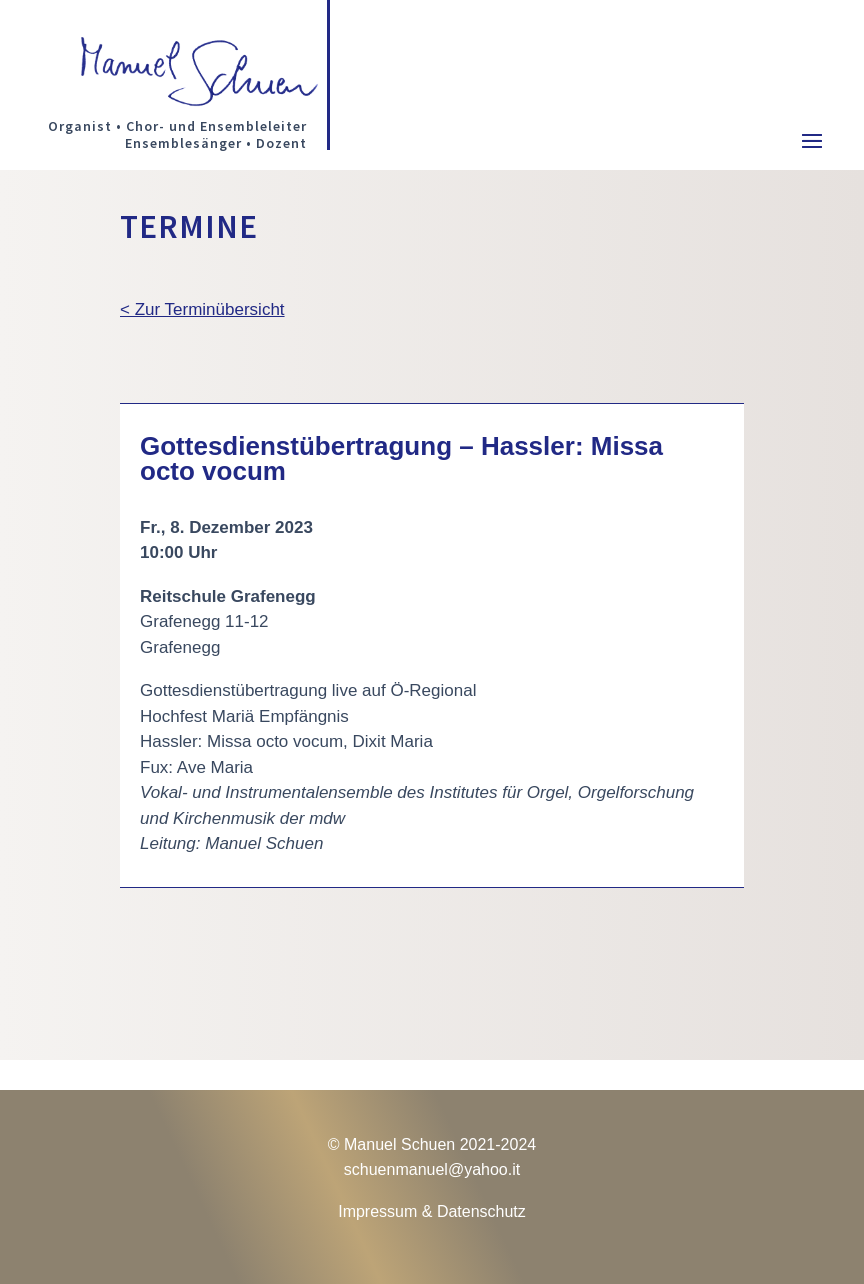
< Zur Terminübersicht (202, 309)
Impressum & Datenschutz (432, 1211)
